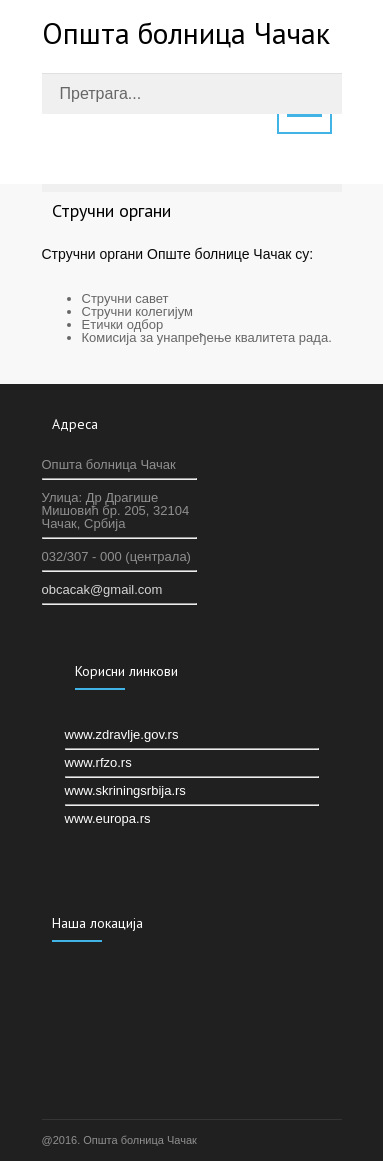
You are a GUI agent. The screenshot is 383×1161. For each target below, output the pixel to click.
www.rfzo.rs (98, 762)
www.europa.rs (108, 818)
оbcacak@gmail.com (102, 589)
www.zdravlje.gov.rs (122, 734)
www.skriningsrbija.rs (125, 790)
